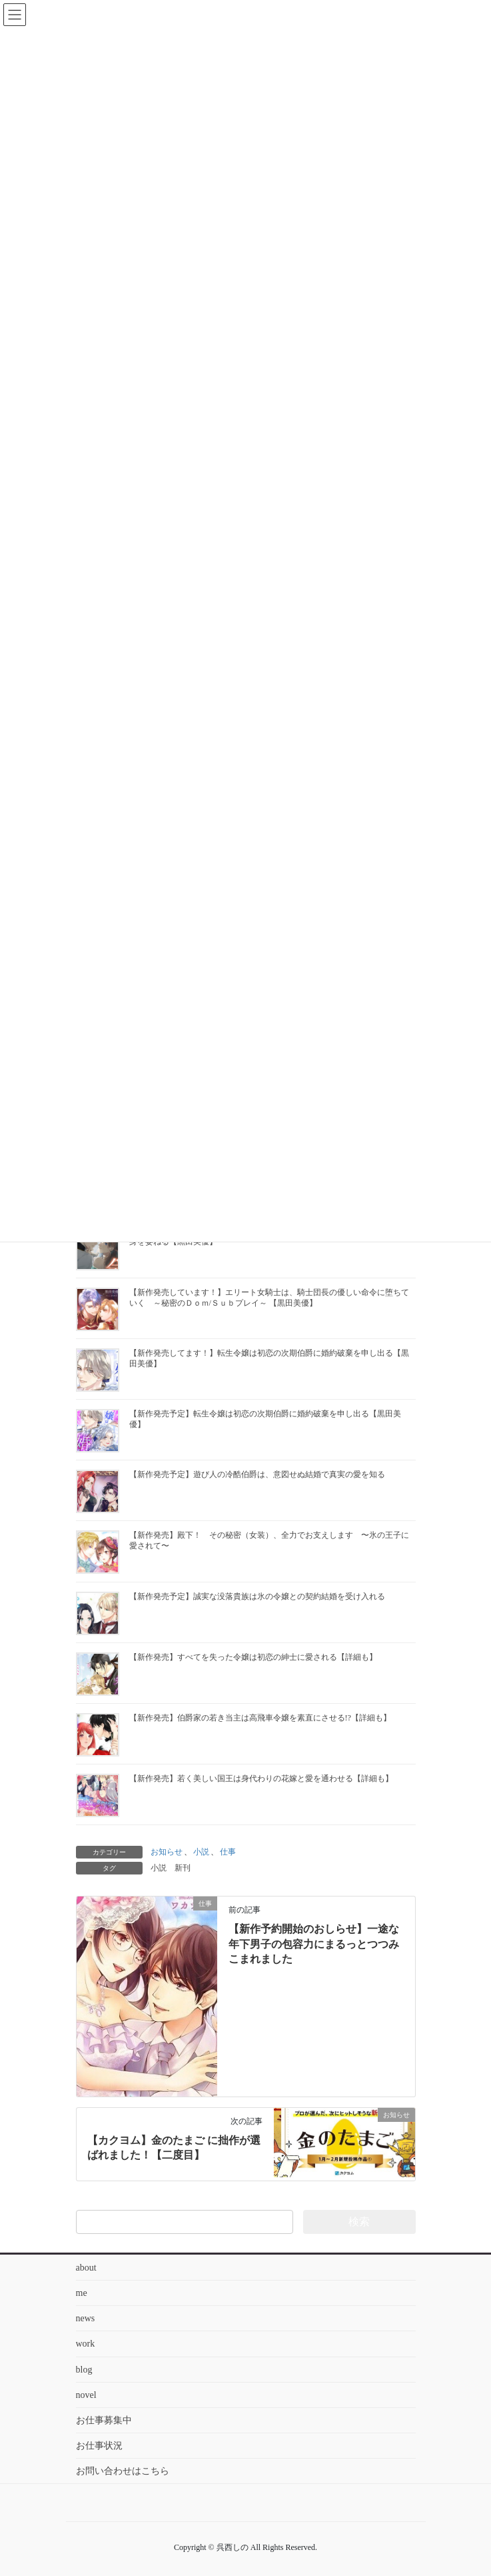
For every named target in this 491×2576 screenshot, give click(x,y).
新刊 (183, 1867)
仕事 (228, 1851)
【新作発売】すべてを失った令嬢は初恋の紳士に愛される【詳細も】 (253, 1657)
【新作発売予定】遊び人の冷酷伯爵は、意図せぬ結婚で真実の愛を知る (257, 1474)
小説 (201, 1851)
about (86, 2268)
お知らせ (167, 1851)
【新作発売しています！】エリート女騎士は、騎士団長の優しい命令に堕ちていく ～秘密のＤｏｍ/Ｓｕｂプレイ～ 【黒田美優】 (269, 1298)
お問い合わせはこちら (122, 2471)
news (85, 2318)
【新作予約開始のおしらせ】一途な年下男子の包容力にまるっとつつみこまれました (314, 1944)
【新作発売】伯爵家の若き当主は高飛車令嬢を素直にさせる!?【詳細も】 (260, 1717)
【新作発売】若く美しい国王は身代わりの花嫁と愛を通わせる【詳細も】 (261, 1778)
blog (84, 2370)
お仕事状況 (99, 2446)
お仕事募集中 (104, 2420)
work (85, 2344)
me (81, 2293)
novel (86, 2395)
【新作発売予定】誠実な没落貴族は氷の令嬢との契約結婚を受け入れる (257, 1596)
